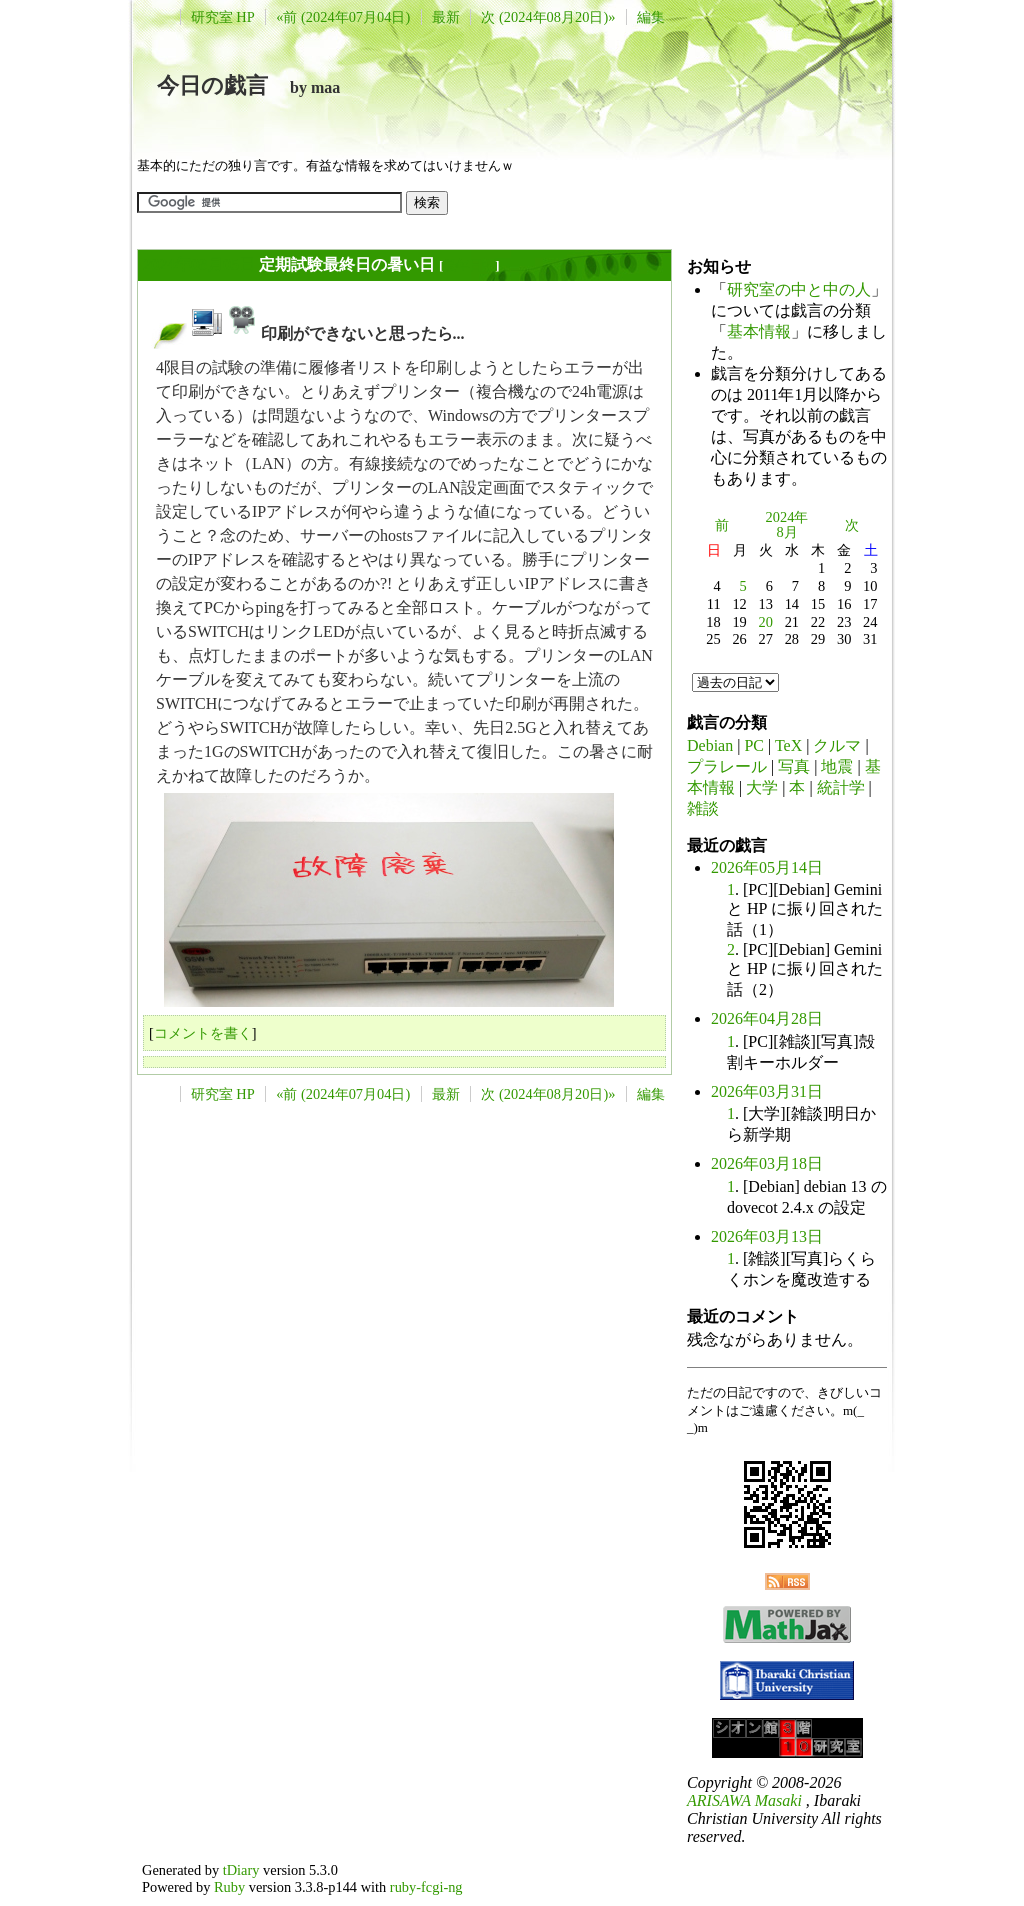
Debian (710, 745)
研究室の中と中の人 (799, 289)
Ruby (229, 1887)
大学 (762, 787)
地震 (837, 766)
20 (766, 622)
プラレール (727, 766)
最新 (446, 17)
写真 (794, 766)
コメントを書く (203, 1033)
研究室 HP (223, 17)
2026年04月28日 (767, 1018)
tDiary (241, 1870)
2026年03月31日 (767, 1091)
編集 (651, 17)
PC (754, 745)
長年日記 (469, 265)
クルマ (837, 745)
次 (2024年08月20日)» (548, 17)
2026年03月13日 (767, 1236)
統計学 (841, 787)
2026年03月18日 (767, 1163)
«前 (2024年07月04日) (343, 17)
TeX (788, 745)
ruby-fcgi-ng (426, 1887)
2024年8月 (787, 525)
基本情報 (759, 331)
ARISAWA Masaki (744, 1800)
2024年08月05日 (199, 264)
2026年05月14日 (767, 867)
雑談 (703, 808)
